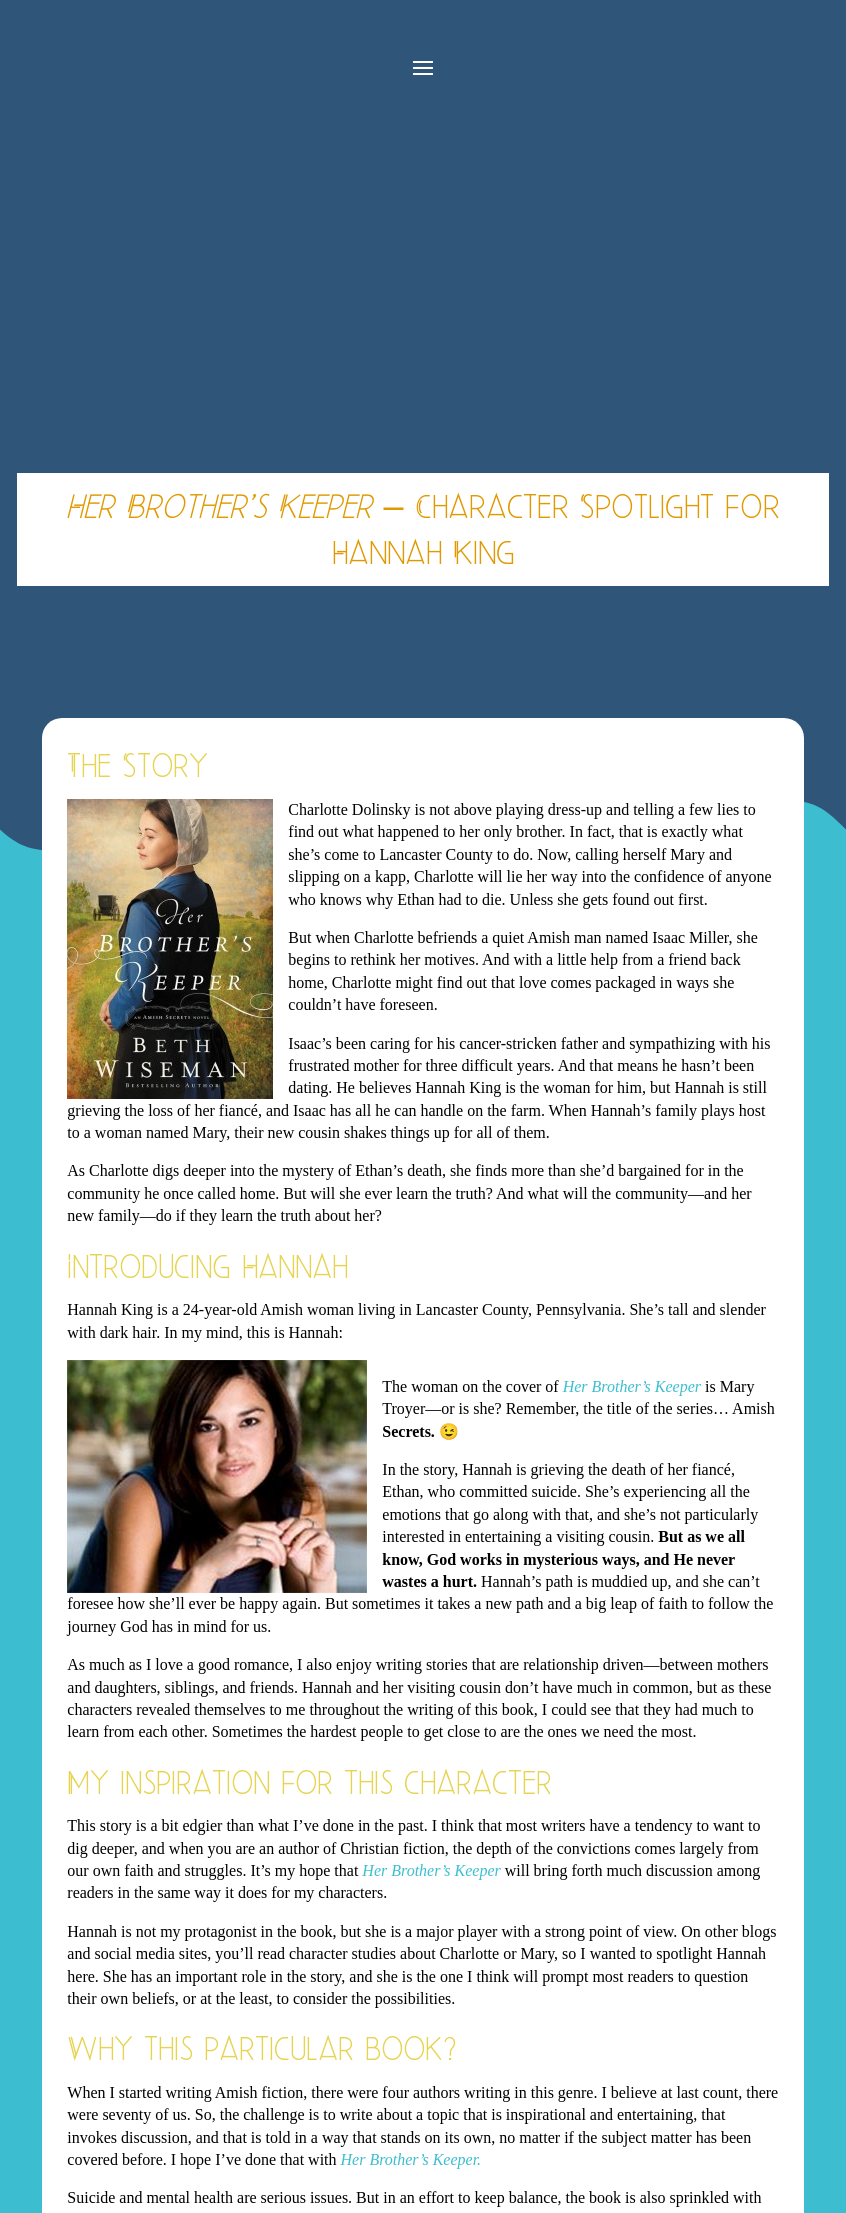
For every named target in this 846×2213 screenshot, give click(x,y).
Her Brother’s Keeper (632, 1386)
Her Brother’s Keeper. (411, 2159)
